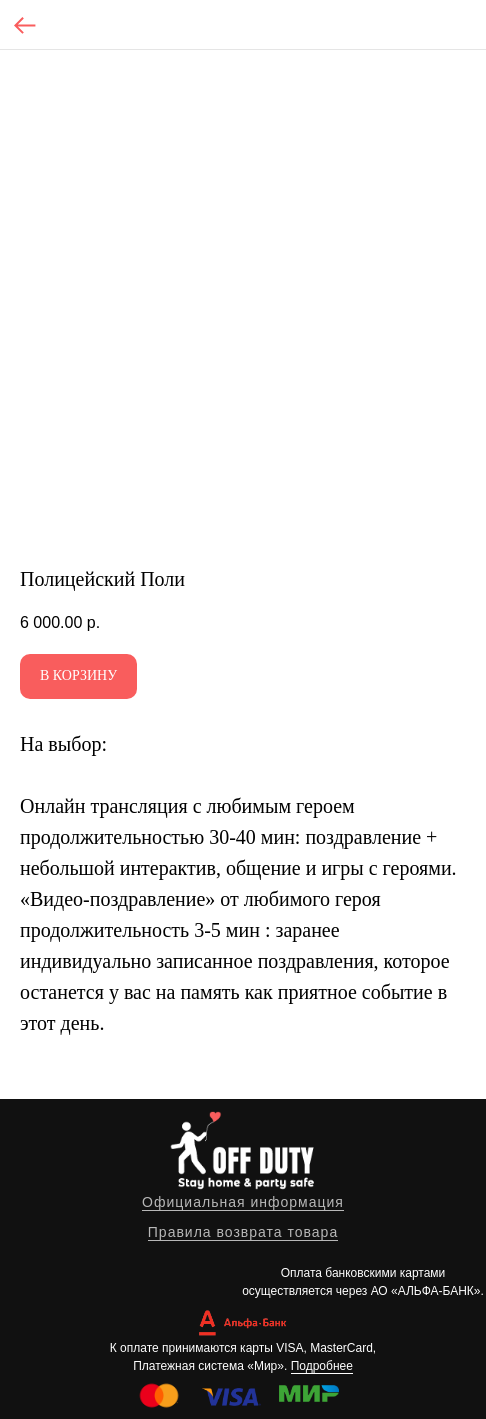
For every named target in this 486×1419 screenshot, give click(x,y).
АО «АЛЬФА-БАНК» (426, 1291)
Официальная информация (243, 1202)
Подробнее (322, 1366)
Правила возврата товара (243, 1232)
